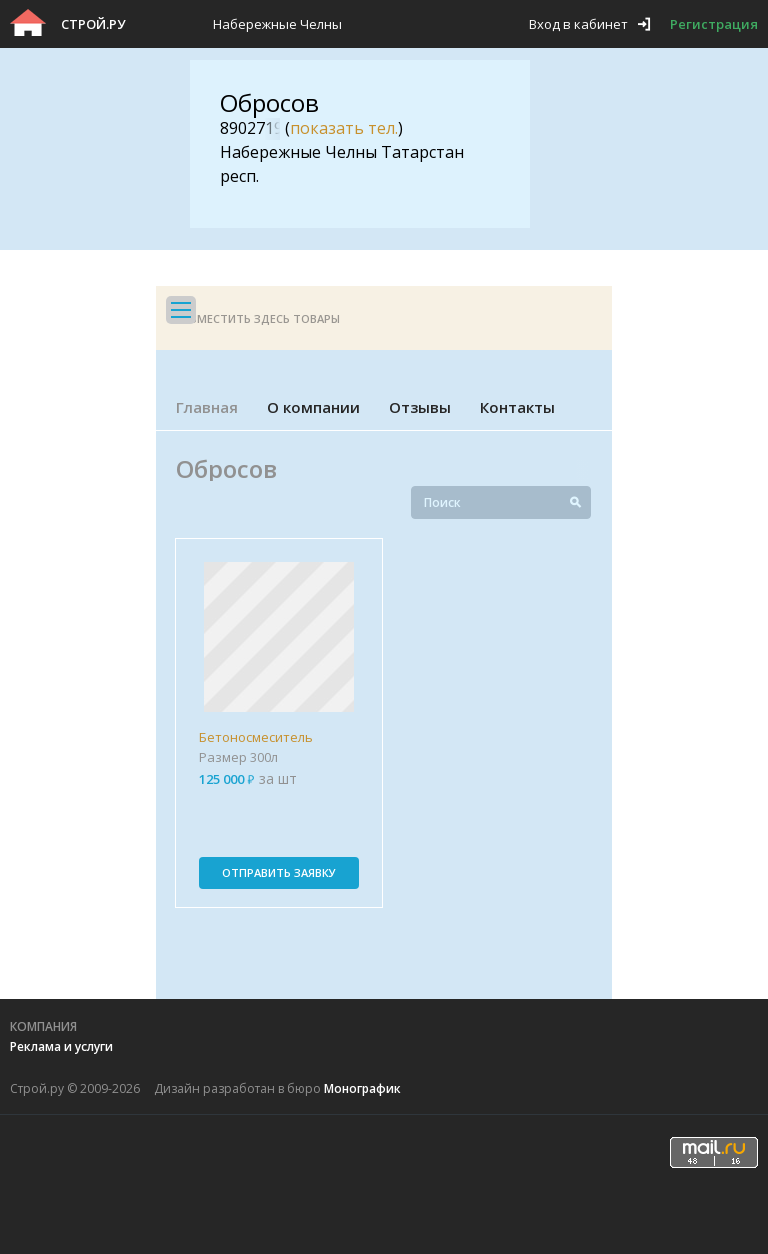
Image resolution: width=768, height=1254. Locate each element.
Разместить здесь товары (258, 318)
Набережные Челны (277, 24)
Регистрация (714, 24)
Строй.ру (93, 24)
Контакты (517, 407)
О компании (313, 407)
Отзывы (420, 407)
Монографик (362, 1088)
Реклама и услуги (61, 1046)
